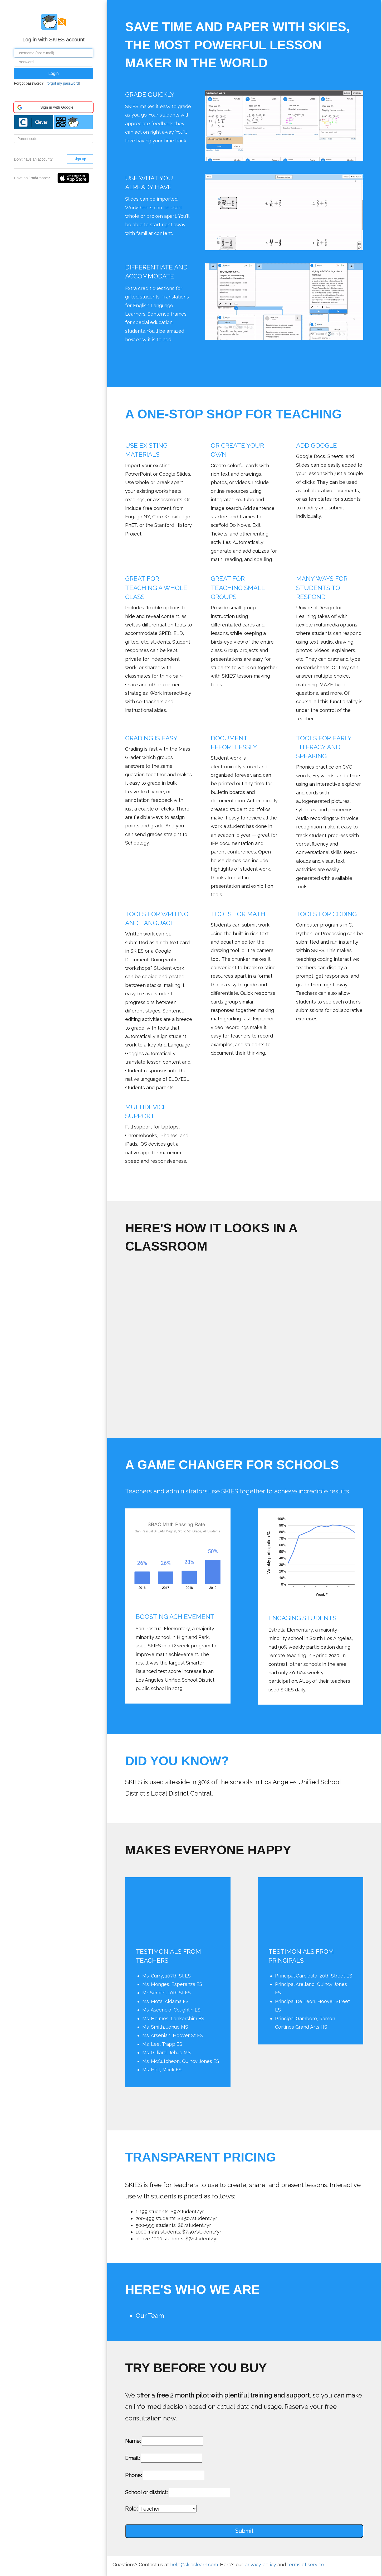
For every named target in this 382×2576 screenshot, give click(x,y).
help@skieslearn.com (194, 2564)
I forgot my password (62, 83)
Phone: (133, 2475)
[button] (53, 107)
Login (53, 73)
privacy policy (260, 2564)
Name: (133, 2441)
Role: (131, 2509)
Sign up (80, 159)
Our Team (150, 2315)
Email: (132, 2458)
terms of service (305, 2564)
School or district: (146, 2492)
